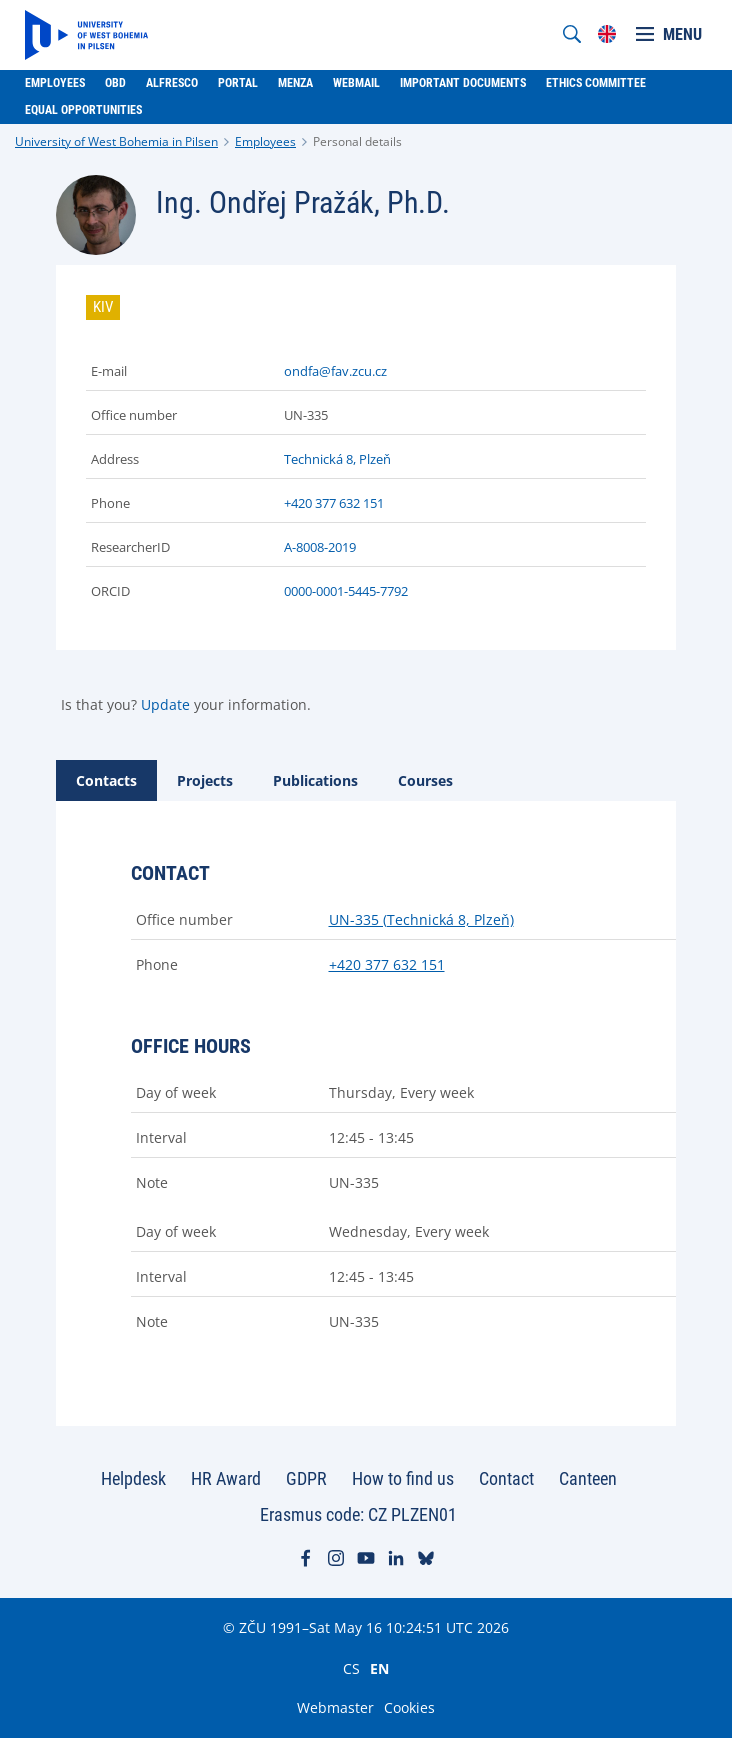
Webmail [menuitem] (356, 83)
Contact (506, 1478)
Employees (265, 141)
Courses (425, 780)
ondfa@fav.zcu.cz (335, 371)
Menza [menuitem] (295, 83)
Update (165, 704)
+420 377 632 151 (334, 503)
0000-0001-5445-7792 (346, 591)
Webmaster (335, 1707)
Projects (205, 780)
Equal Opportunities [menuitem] (83, 110)
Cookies (409, 1707)
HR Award (226, 1478)
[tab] (106, 780)
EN (379, 1668)
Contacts (106, 780)
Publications (315, 780)
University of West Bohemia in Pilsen (116, 141)
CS (351, 1668)
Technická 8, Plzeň (337, 459)
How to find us (403, 1478)
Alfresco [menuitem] (172, 83)
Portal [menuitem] (238, 83)
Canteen (588, 1478)
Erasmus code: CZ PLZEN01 (358, 1514)
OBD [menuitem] (115, 83)
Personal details (357, 141)
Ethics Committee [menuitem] (596, 83)
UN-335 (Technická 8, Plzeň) (421, 919)
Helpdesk (133, 1478)
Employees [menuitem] (55, 83)
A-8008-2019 (320, 547)
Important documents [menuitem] (463, 83)
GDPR (306, 1478)
